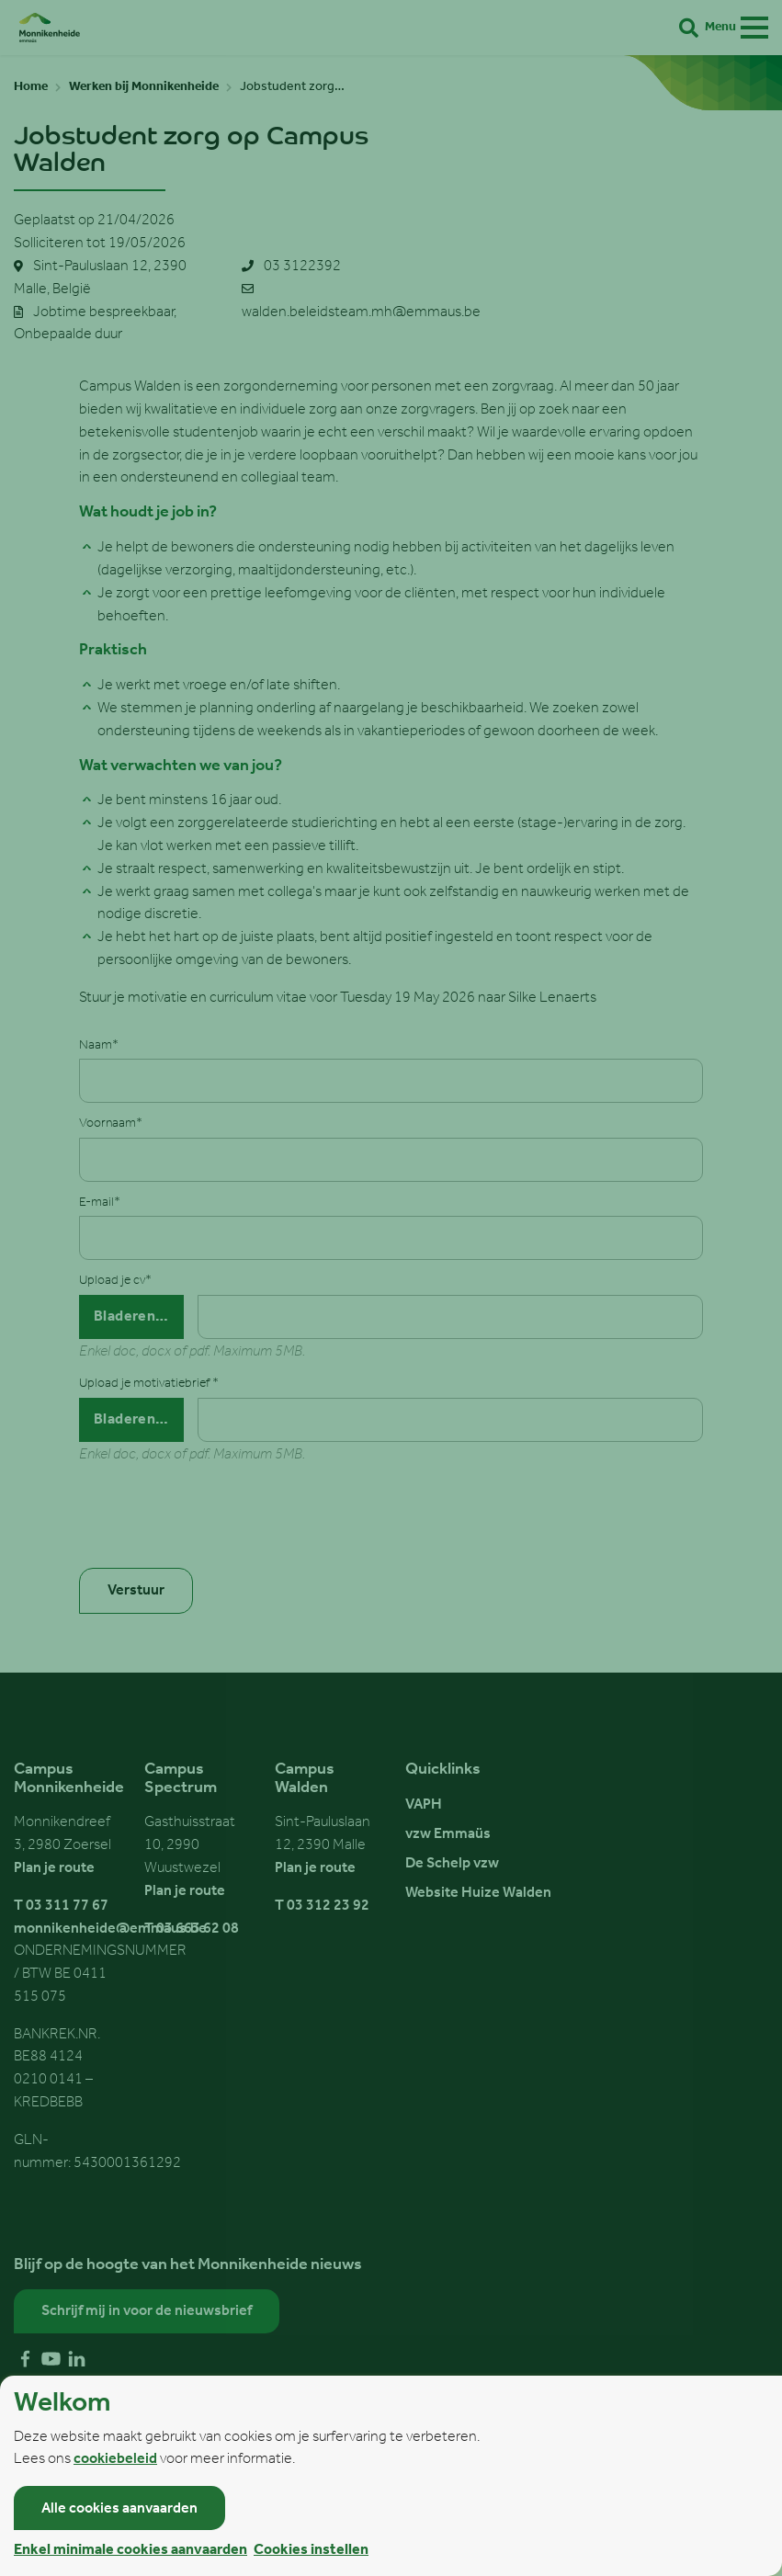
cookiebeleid (115, 2459)
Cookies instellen (311, 2550)
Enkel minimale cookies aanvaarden (130, 2550)
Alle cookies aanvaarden (119, 2509)
